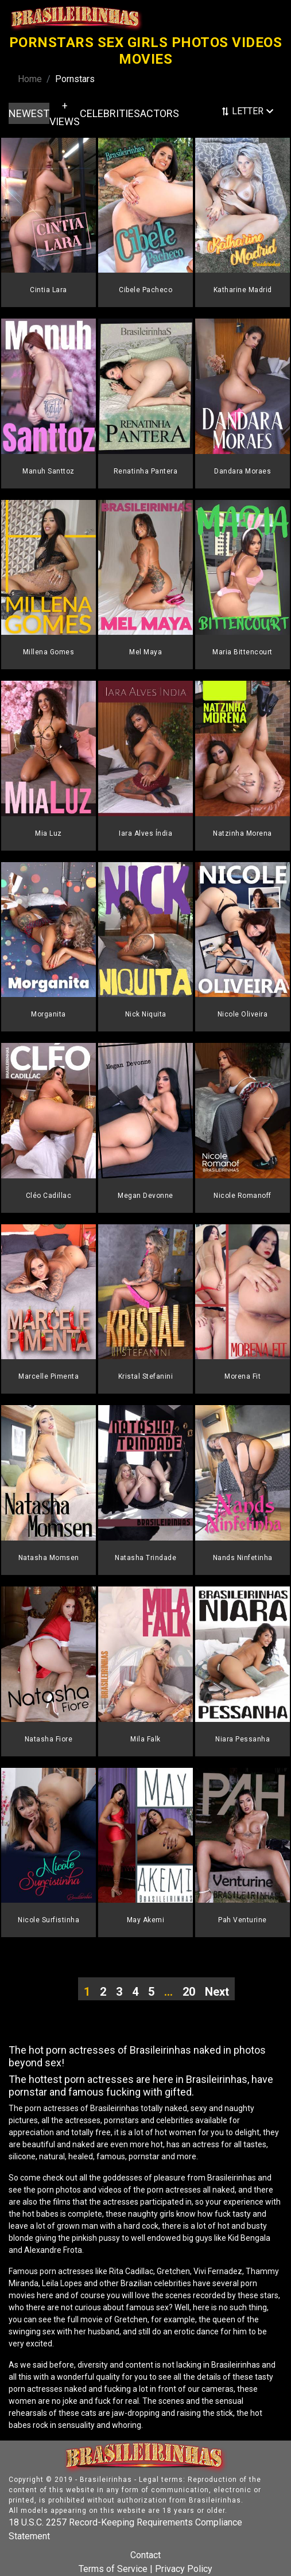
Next (217, 1992)
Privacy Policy (183, 2568)
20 (189, 1992)
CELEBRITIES (110, 113)
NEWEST (29, 113)
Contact (145, 2555)
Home (30, 78)
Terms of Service (113, 2568)
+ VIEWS (64, 113)
